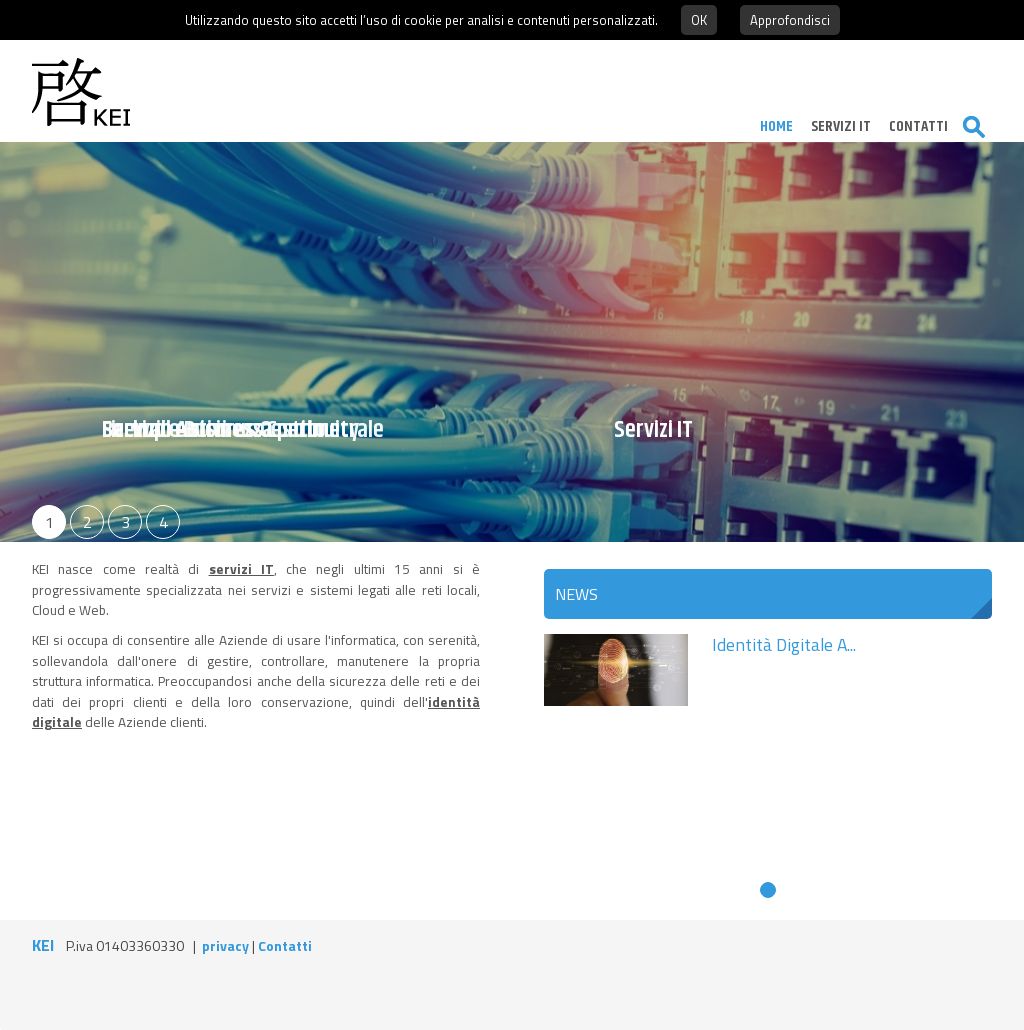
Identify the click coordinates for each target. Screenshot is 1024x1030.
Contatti (285, 945)
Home (769, 126)
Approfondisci (790, 20)
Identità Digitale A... (784, 644)
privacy (225, 945)
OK (699, 20)
